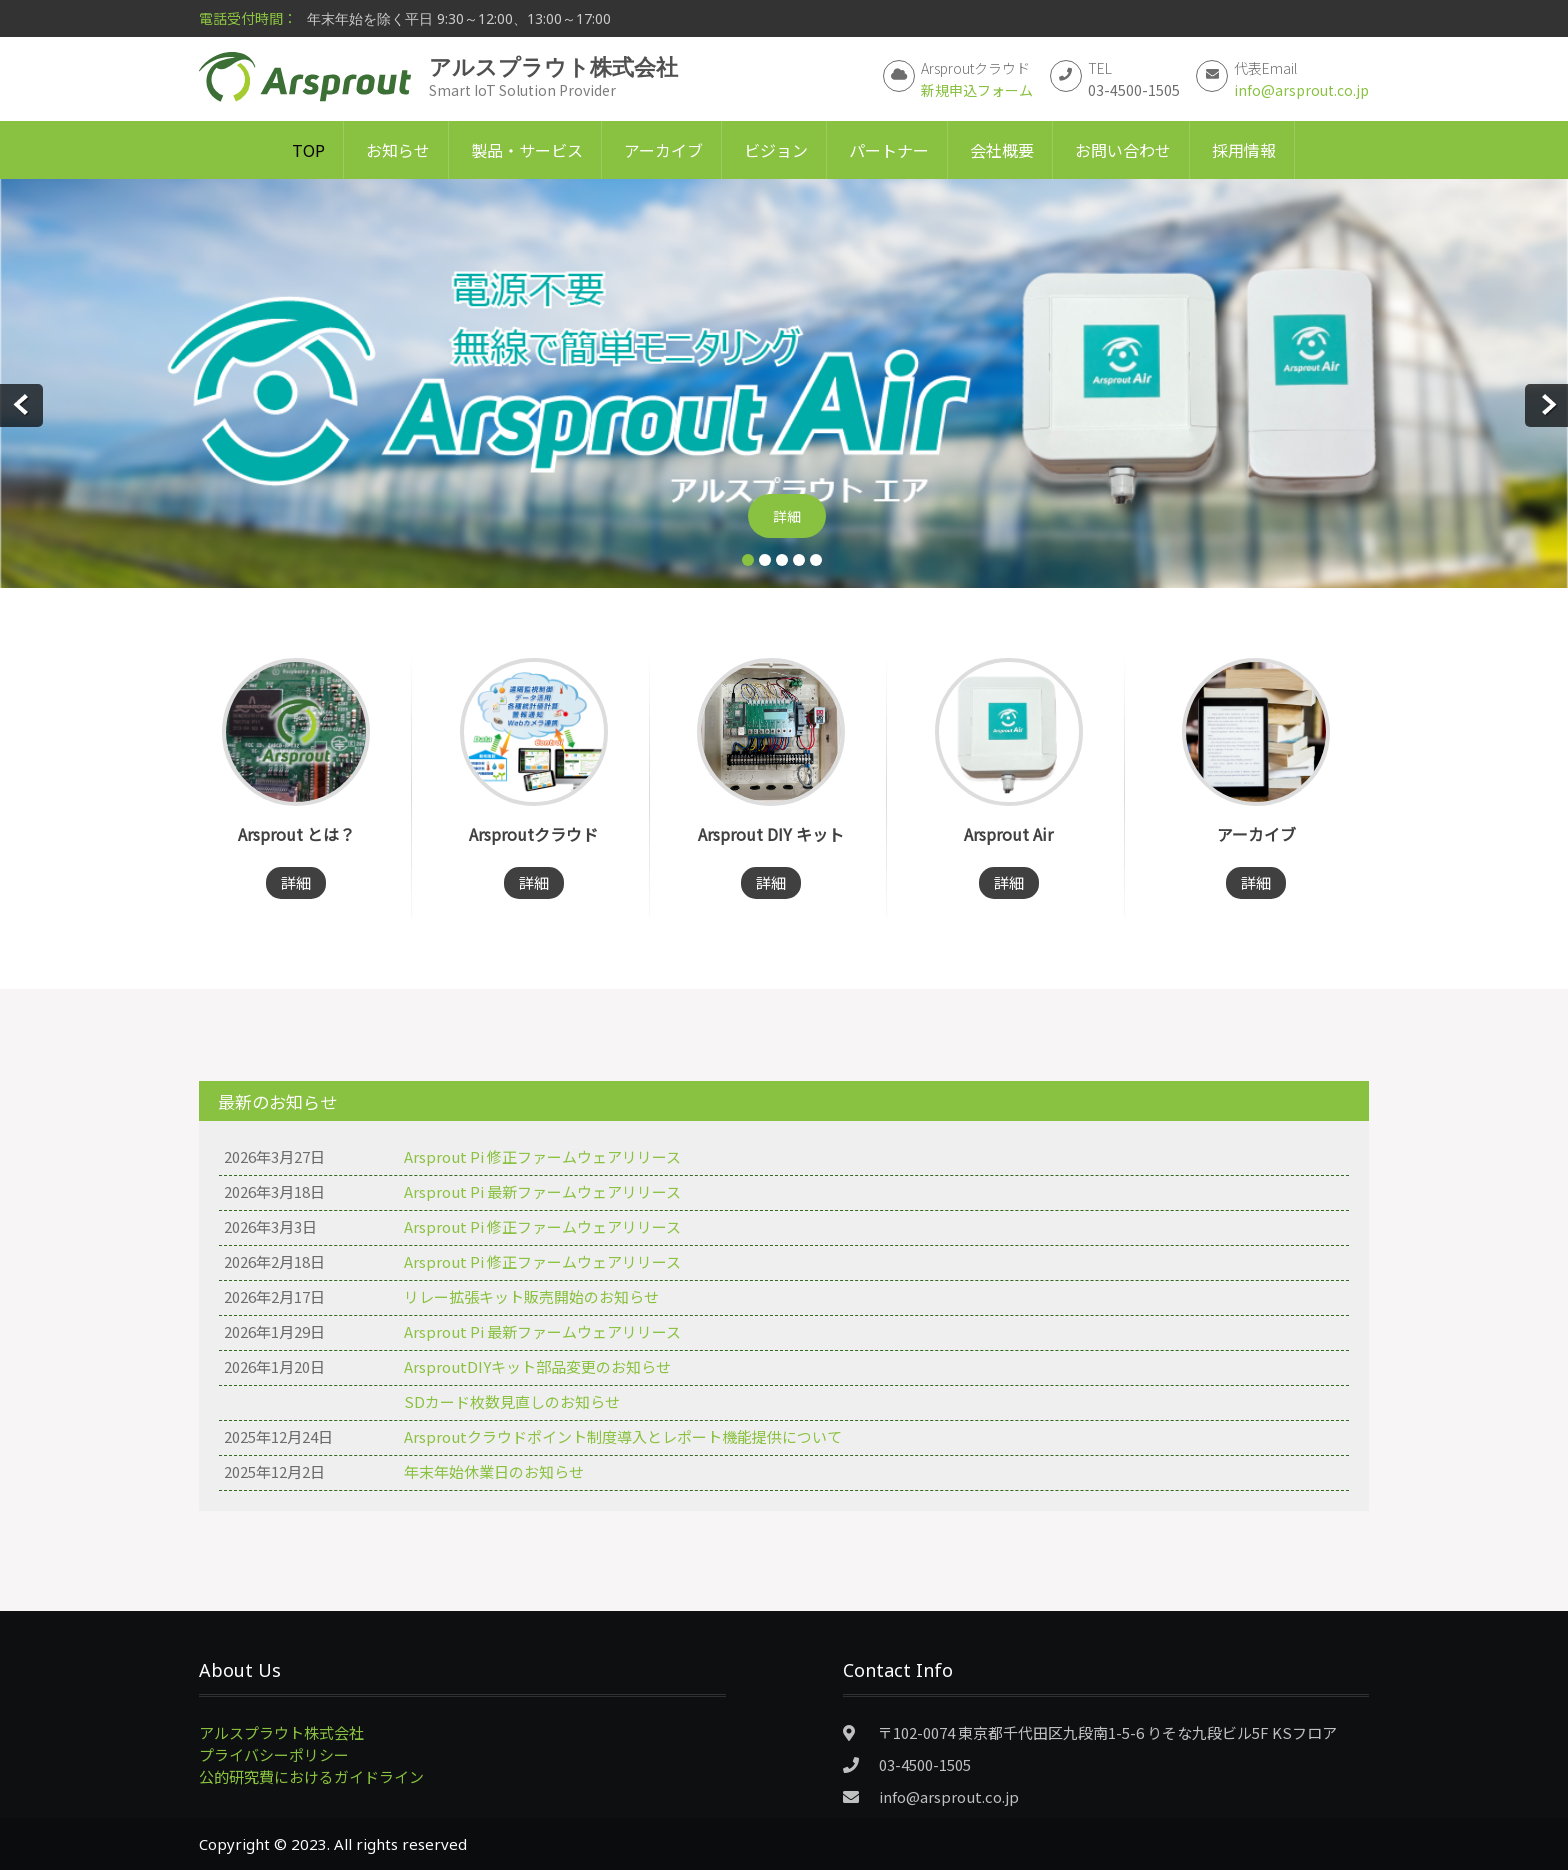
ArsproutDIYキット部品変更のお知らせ (537, 1366)
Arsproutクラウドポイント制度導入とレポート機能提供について (623, 1436)
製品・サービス (527, 150)
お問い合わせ (1123, 150)
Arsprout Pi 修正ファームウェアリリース (542, 1156)
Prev (21, 405)
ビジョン (776, 150)
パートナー (889, 150)
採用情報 (1244, 150)
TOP (308, 150)
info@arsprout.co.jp (1301, 90)
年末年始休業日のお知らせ (494, 1471)
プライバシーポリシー (274, 1754)
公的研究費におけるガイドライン (311, 1776)
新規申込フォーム (977, 90)
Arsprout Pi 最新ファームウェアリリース (542, 1191)
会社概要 (1002, 150)
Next (1546, 405)
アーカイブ (663, 150)
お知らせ (398, 150)
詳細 (787, 516)
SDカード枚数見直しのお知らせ (512, 1401)
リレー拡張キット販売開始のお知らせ (531, 1296)
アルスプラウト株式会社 (281, 1732)
